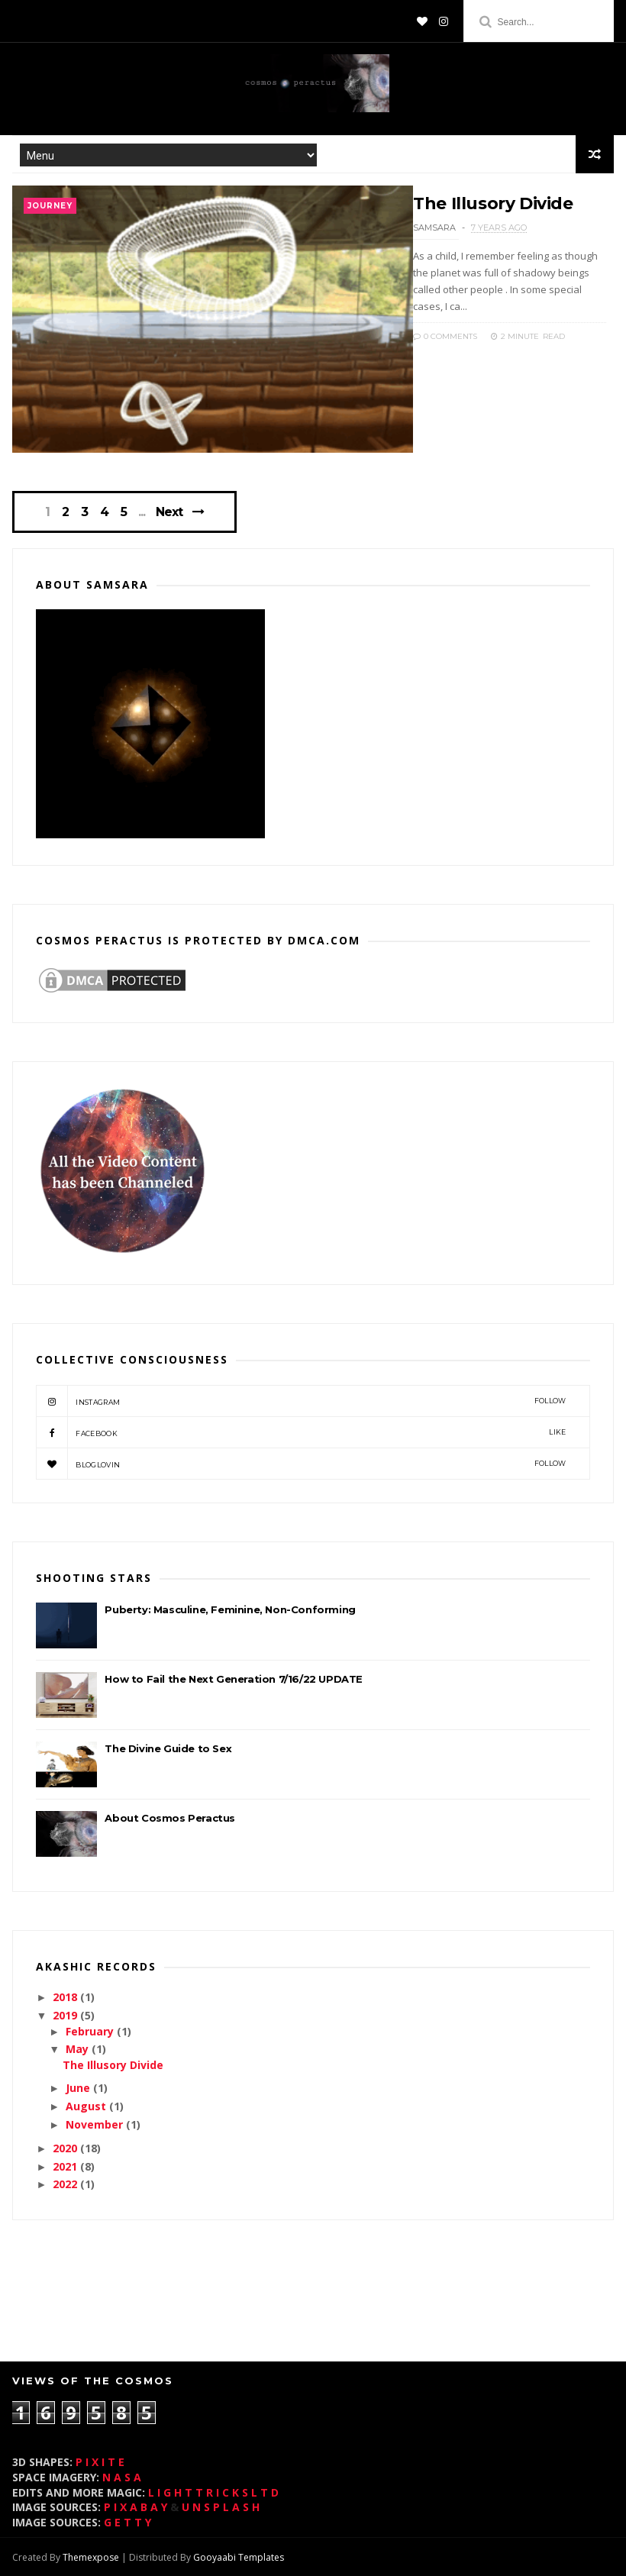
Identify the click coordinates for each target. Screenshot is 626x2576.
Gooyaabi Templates (238, 2557)
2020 (66, 2148)
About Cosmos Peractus (170, 1818)
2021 (66, 2166)
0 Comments (445, 336)
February (91, 2031)
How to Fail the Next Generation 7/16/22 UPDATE (234, 1679)
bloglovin (301, 1463)
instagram (301, 1401)
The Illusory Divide (493, 203)
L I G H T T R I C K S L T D (213, 2492)
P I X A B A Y (135, 2507)
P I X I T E (100, 2462)
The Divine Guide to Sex (168, 1748)
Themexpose (91, 2557)
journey (50, 206)
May (79, 2049)
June (79, 2087)
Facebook (301, 1432)
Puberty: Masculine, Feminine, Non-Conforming (230, 1609)
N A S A (121, 2477)
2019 (66, 2015)
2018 (66, 1997)
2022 (66, 2184)
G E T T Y (127, 2522)
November (96, 2124)
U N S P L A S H (221, 2507)
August (87, 2106)
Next (169, 511)
